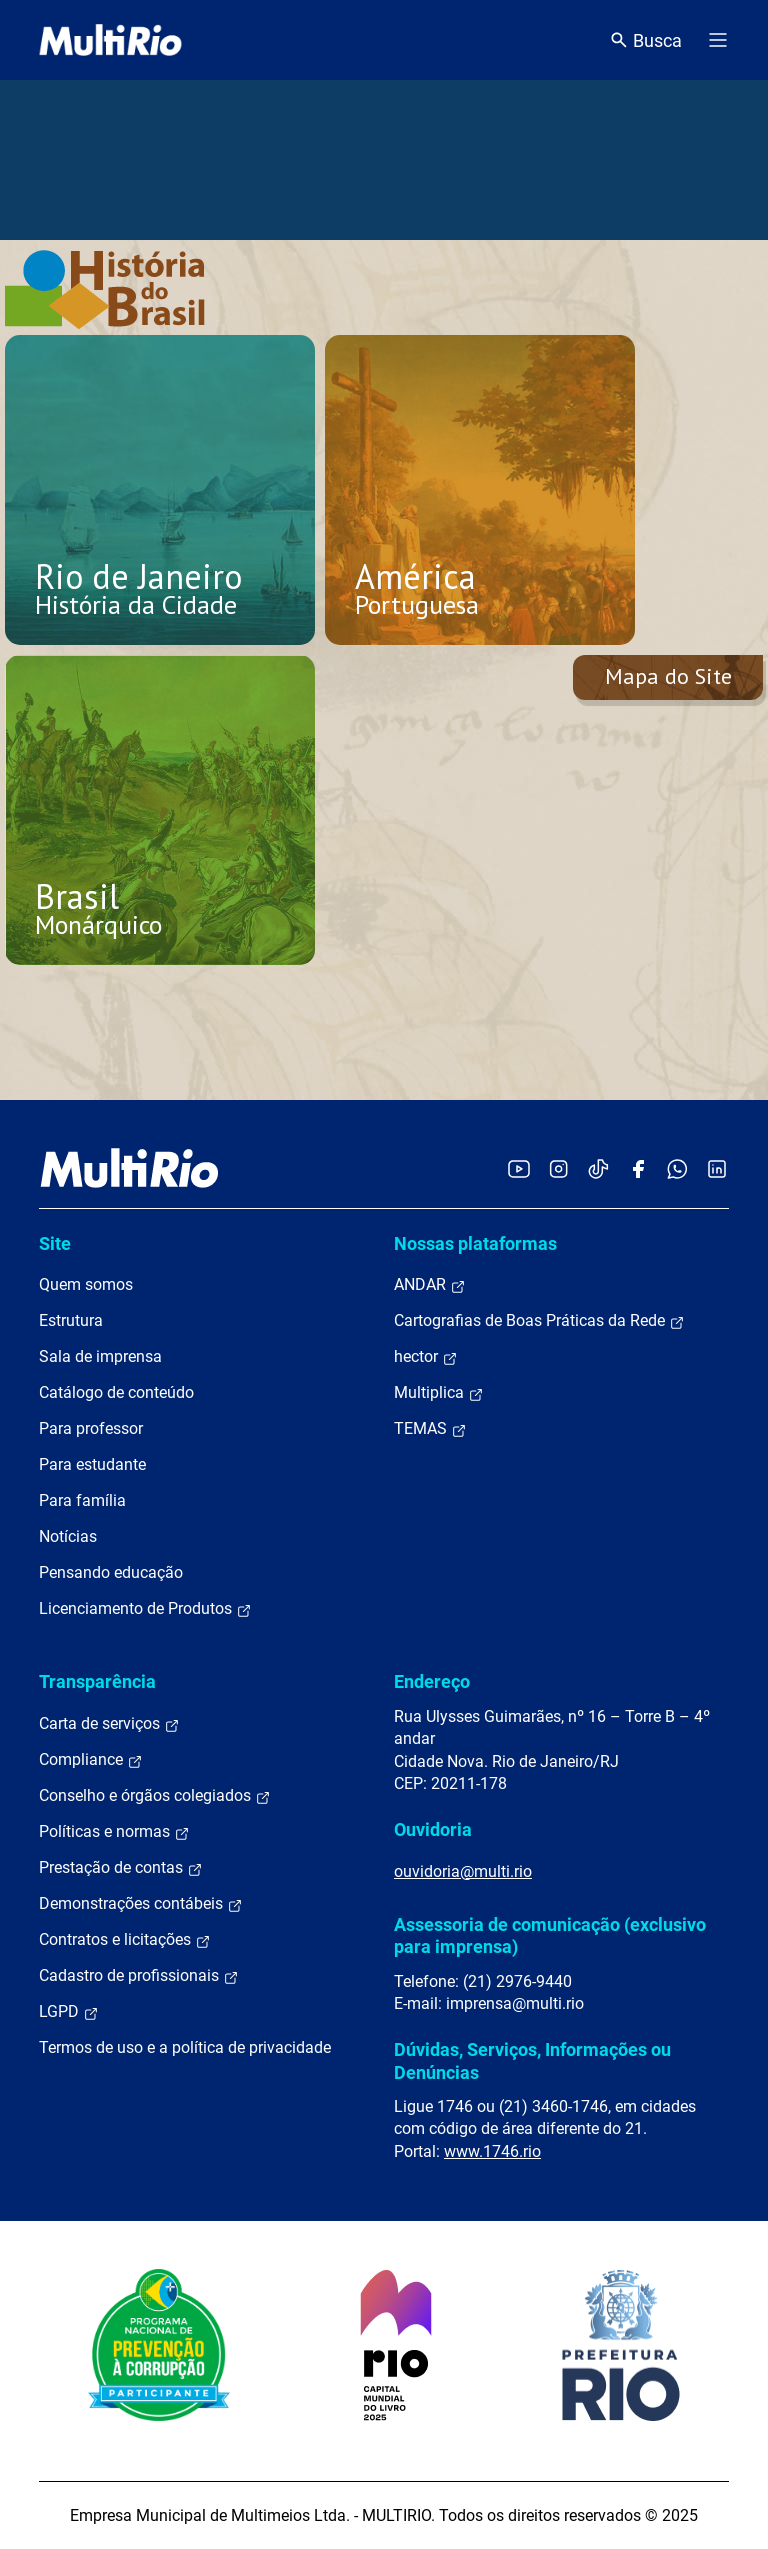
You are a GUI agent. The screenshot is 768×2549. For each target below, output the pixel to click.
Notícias (68, 1536)
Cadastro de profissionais (139, 1976)
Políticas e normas (114, 1832)
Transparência (97, 1681)
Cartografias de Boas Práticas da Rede (539, 1321)
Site (55, 1243)
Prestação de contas (121, 1868)
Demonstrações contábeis (141, 1904)
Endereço (432, 1681)
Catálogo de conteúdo (116, 1392)
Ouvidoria (433, 1829)
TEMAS (430, 1429)
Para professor (91, 1428)
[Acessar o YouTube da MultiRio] (519, 1168)
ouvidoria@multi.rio (463, 1871)
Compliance (91, 1760)
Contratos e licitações (125, 1940)
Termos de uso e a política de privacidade (185, 2047)
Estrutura (71, 1320)
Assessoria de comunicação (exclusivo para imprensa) (550, 1935)
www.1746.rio (492, 2151)
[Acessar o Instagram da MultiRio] (558, 1168)
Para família (82, 1500)
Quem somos (86, 1284)
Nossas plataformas (475, 1243)
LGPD (69, 2012)
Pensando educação (111, 1572)
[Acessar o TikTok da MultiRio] (598, 1168)
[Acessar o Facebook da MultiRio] (638, 1168)
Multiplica (439, 1393)
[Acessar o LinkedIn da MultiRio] (717, 1168)
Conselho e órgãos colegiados (155, 1796)
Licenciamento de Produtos (145, 1609)
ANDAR (430, 1285)
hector (426, 1357)
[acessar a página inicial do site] (110, 40)
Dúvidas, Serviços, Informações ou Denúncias (532, 2060)
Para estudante (92, 1464)
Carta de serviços (109, 1724)
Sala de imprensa (100, 1356)
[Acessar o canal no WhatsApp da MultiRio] (677, 1168)
